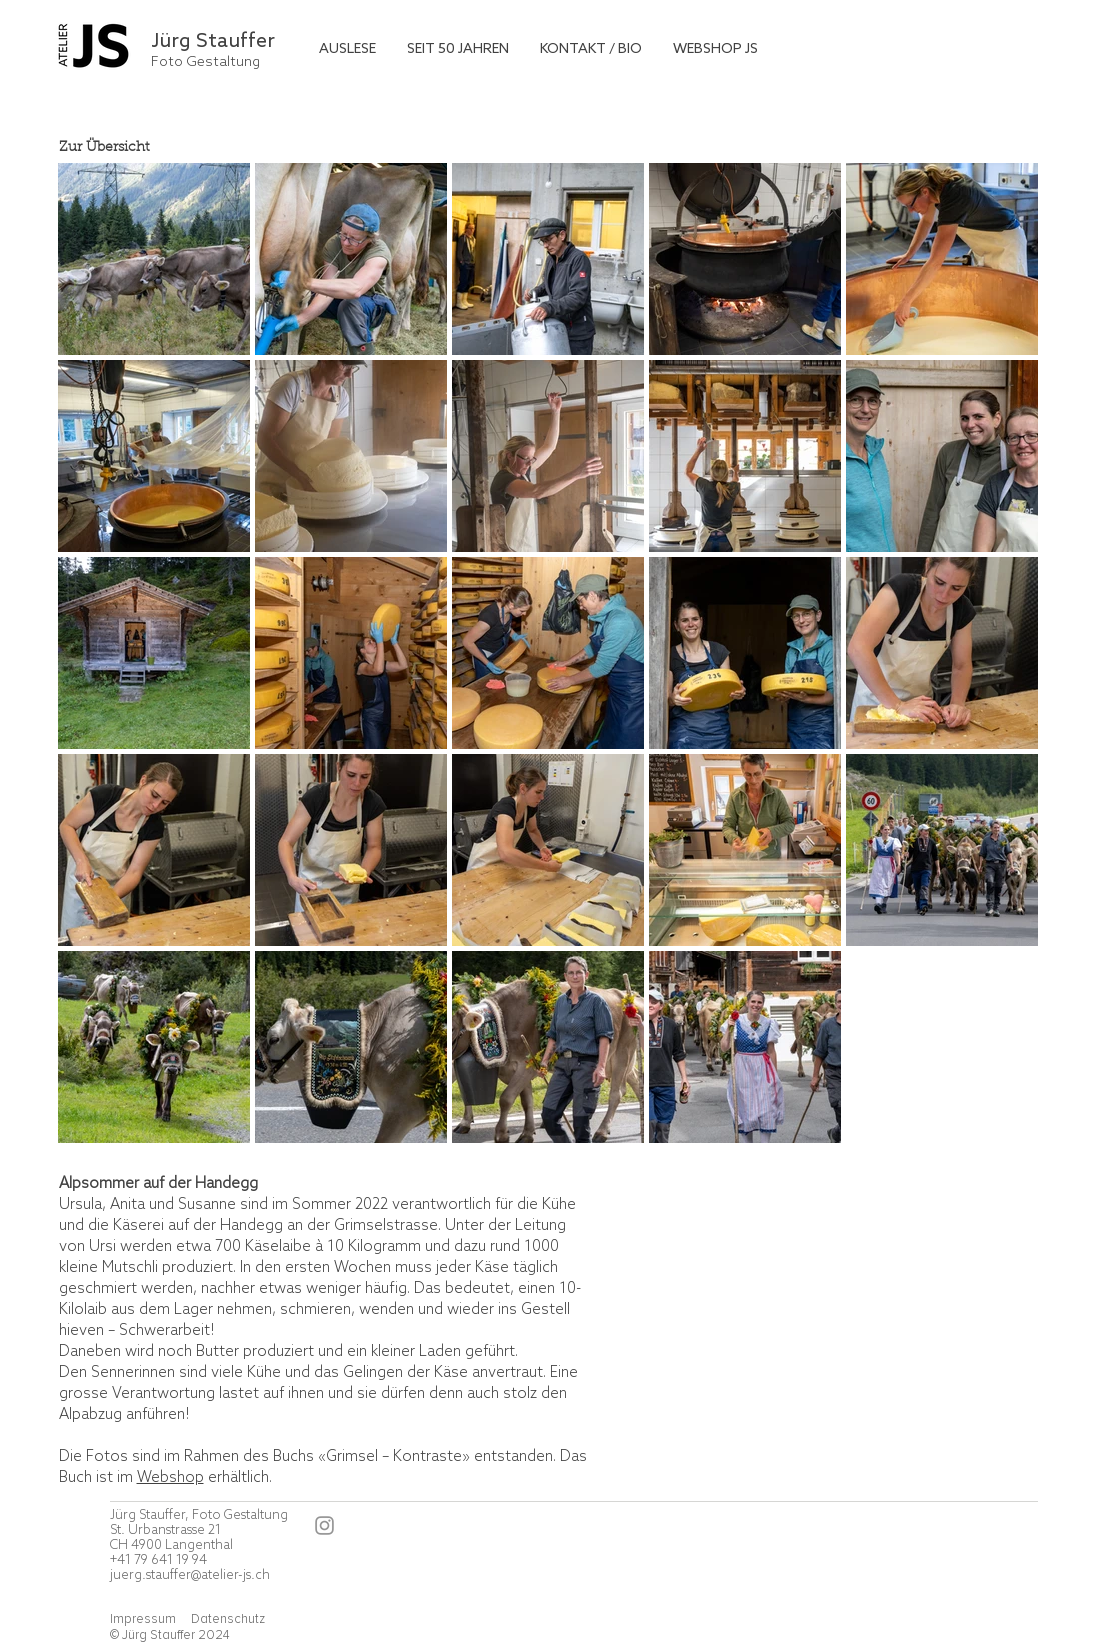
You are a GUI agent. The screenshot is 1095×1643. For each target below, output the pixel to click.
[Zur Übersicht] (198, 148)
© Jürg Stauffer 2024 (170, 1635)
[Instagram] (324, 1525)
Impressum (144, 1619)
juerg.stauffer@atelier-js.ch (190, 1575)
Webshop (170, 1478)
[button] (347, 49)
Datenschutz (228, 1619)
